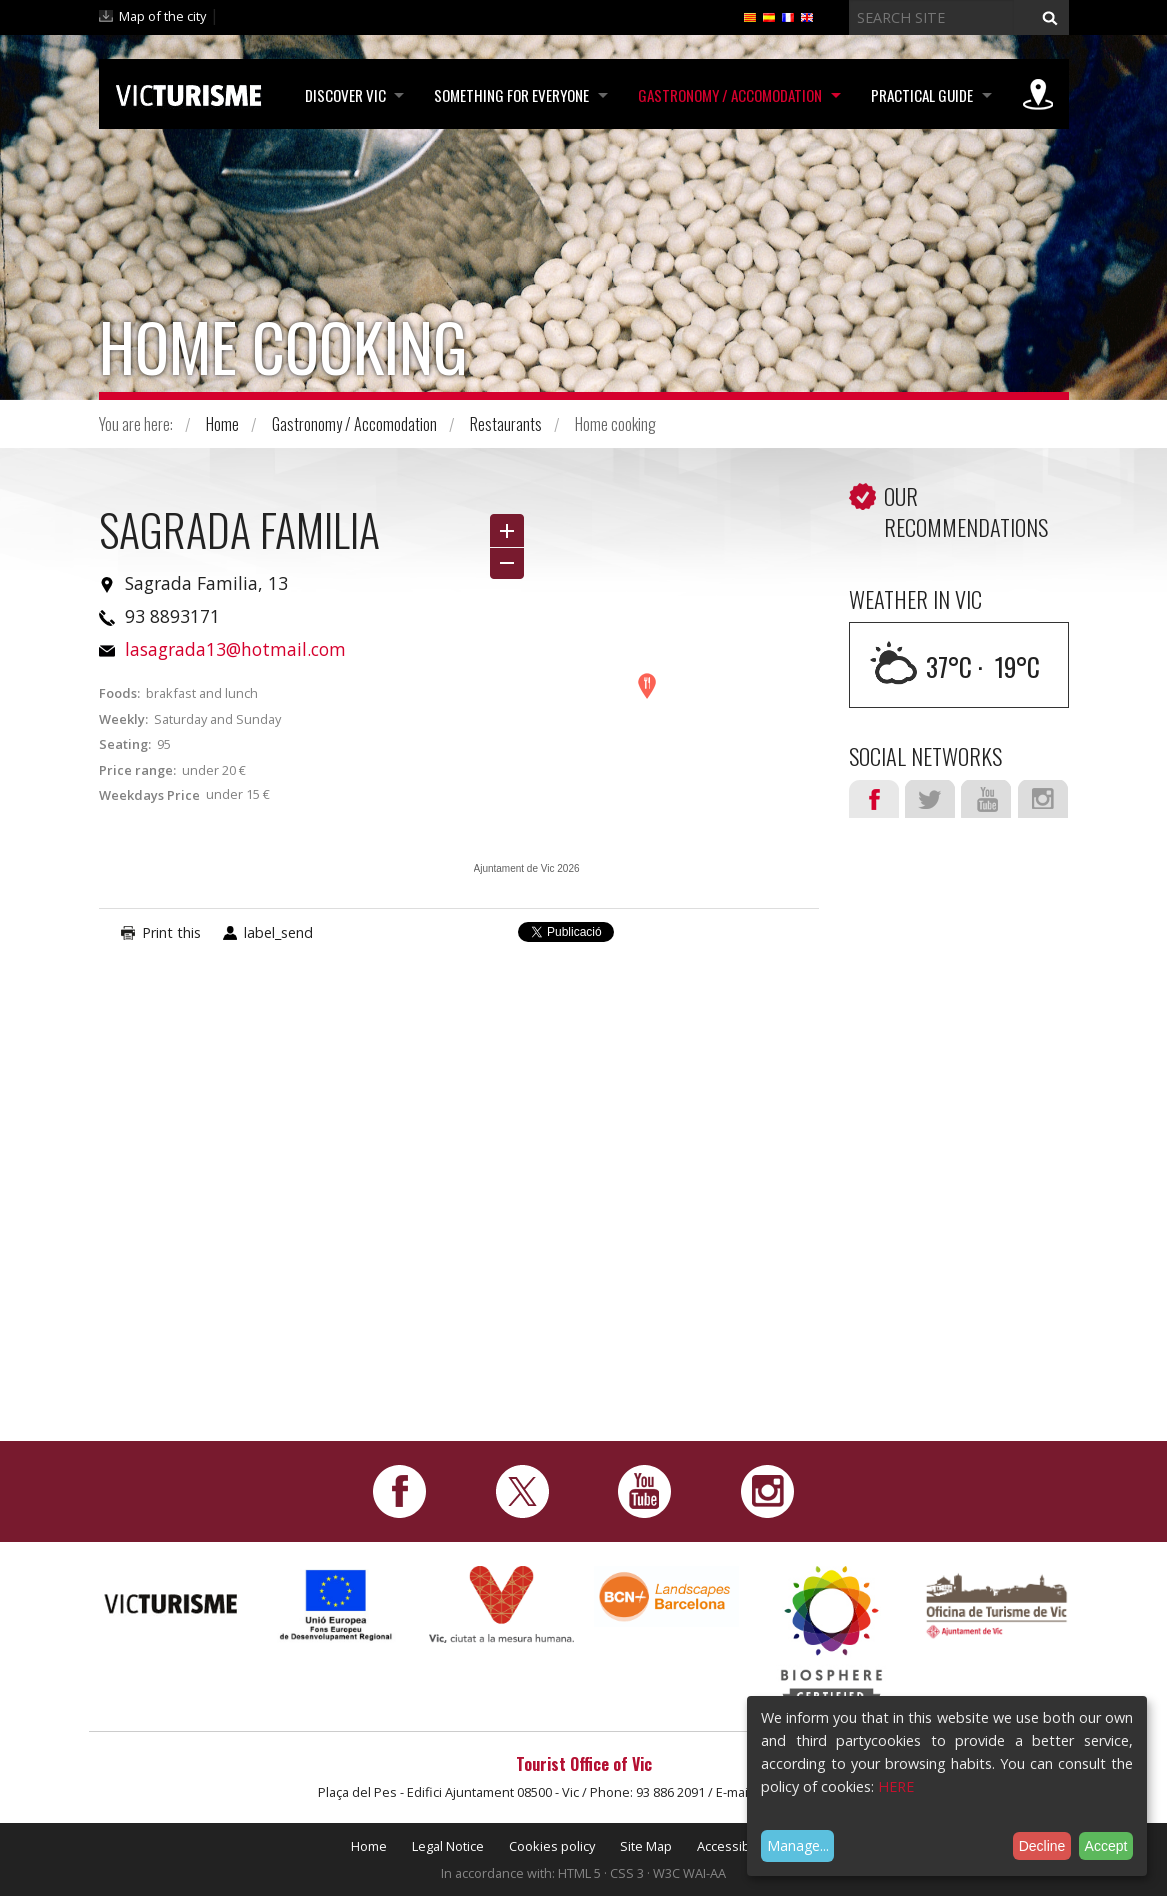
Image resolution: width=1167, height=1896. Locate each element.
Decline (1042, 1846)
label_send (278, 932)
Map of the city (162, 16)
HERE (896, 1786)
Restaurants (506, 424)
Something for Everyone (508, 95)
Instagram (1043, 799)
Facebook (874, 799)
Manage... (798, 1845)
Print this (171, 932)
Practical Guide (921, 95)
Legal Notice (448, 1846)
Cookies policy (552, 1846)
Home (222, 424)
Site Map (646, 1846)
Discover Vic (340, 95)
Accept (1106, 1846)
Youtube (986, 799)
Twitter (930, 799)
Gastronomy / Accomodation (728, 95)
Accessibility (733, 1846)
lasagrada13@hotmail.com (235, 649)
